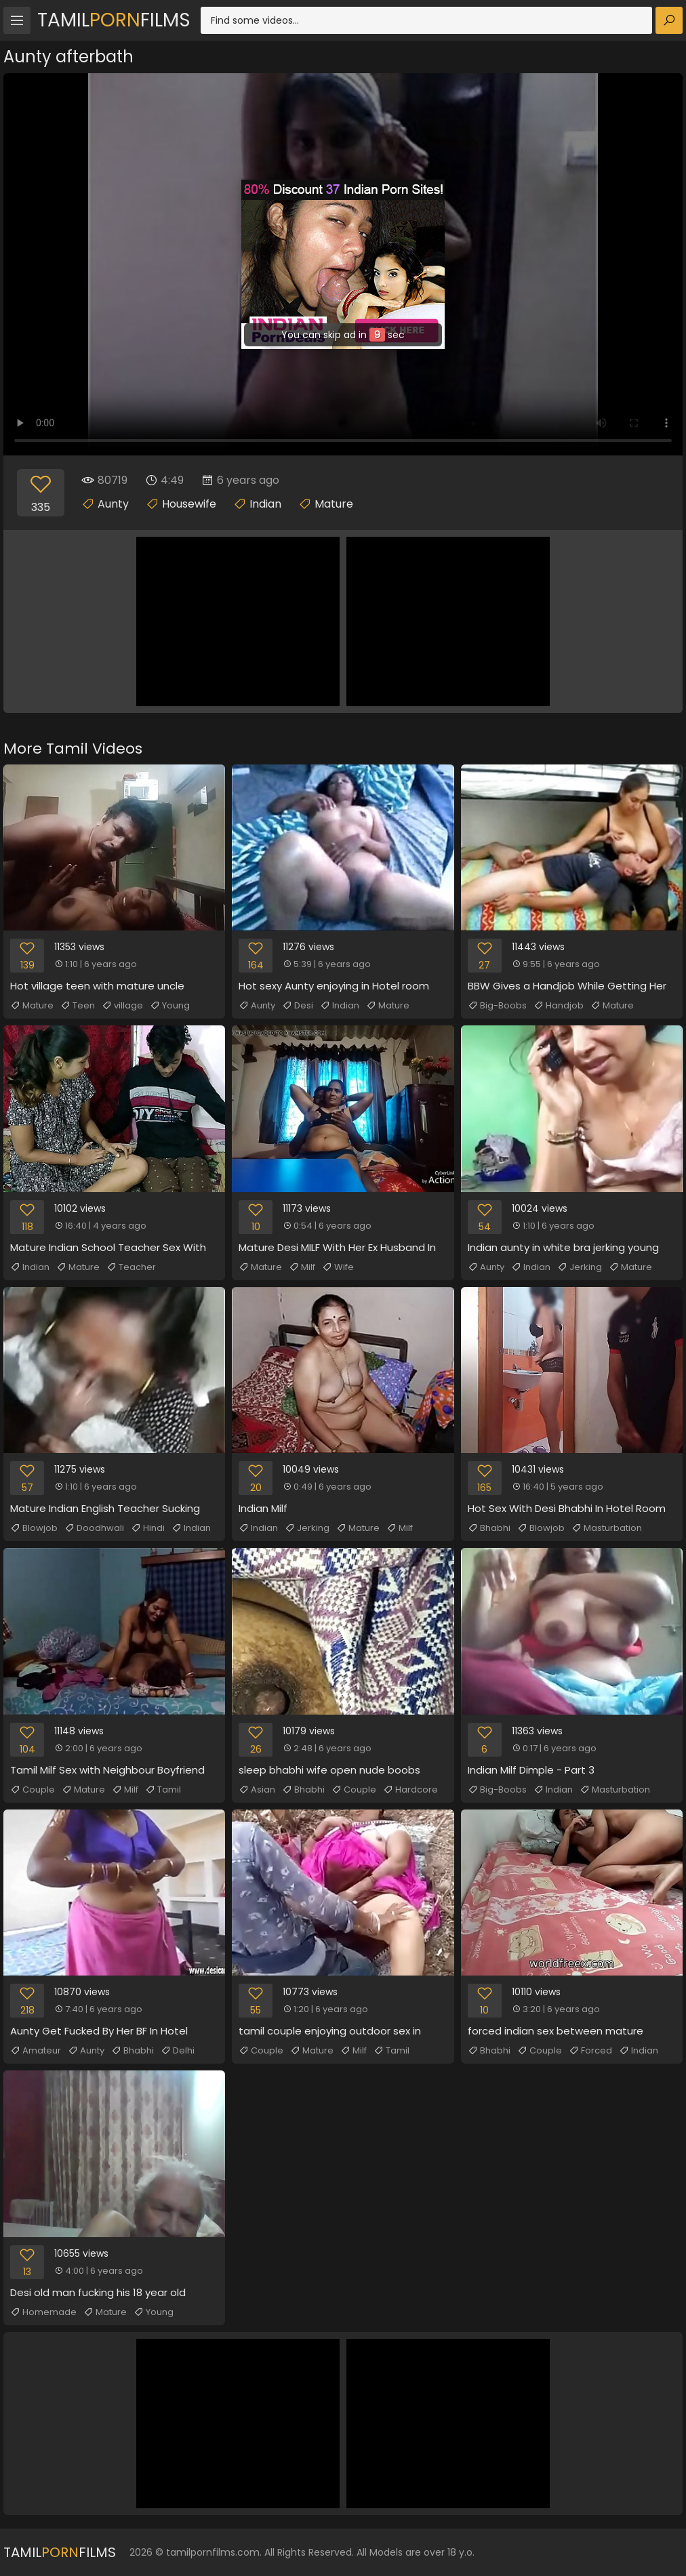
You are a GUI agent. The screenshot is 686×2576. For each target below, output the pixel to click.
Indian (265, 504)
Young (170, 1005)
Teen (77, 1005)
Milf (302, 1267)
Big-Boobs (497, 1005)
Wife (338, 1267)
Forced (590, 2050)
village (122, 1005)
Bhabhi (489, 1528)
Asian (257, 1789)
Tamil (163, 1789)
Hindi (148, 1528)
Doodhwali (94, 1528)
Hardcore (410, 1789)
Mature (334, 504)
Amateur (35, 2050)
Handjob (558, 1005)
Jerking (579, 1267)
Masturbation (606, 1528)
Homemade (43, 2312)
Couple (32, 1789)
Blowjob (34, 1528)
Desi (297, 1005)
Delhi (178, 2050)
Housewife (189, 504)
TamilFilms (113, 20)
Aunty (113, 504)
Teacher (131, 1267)
